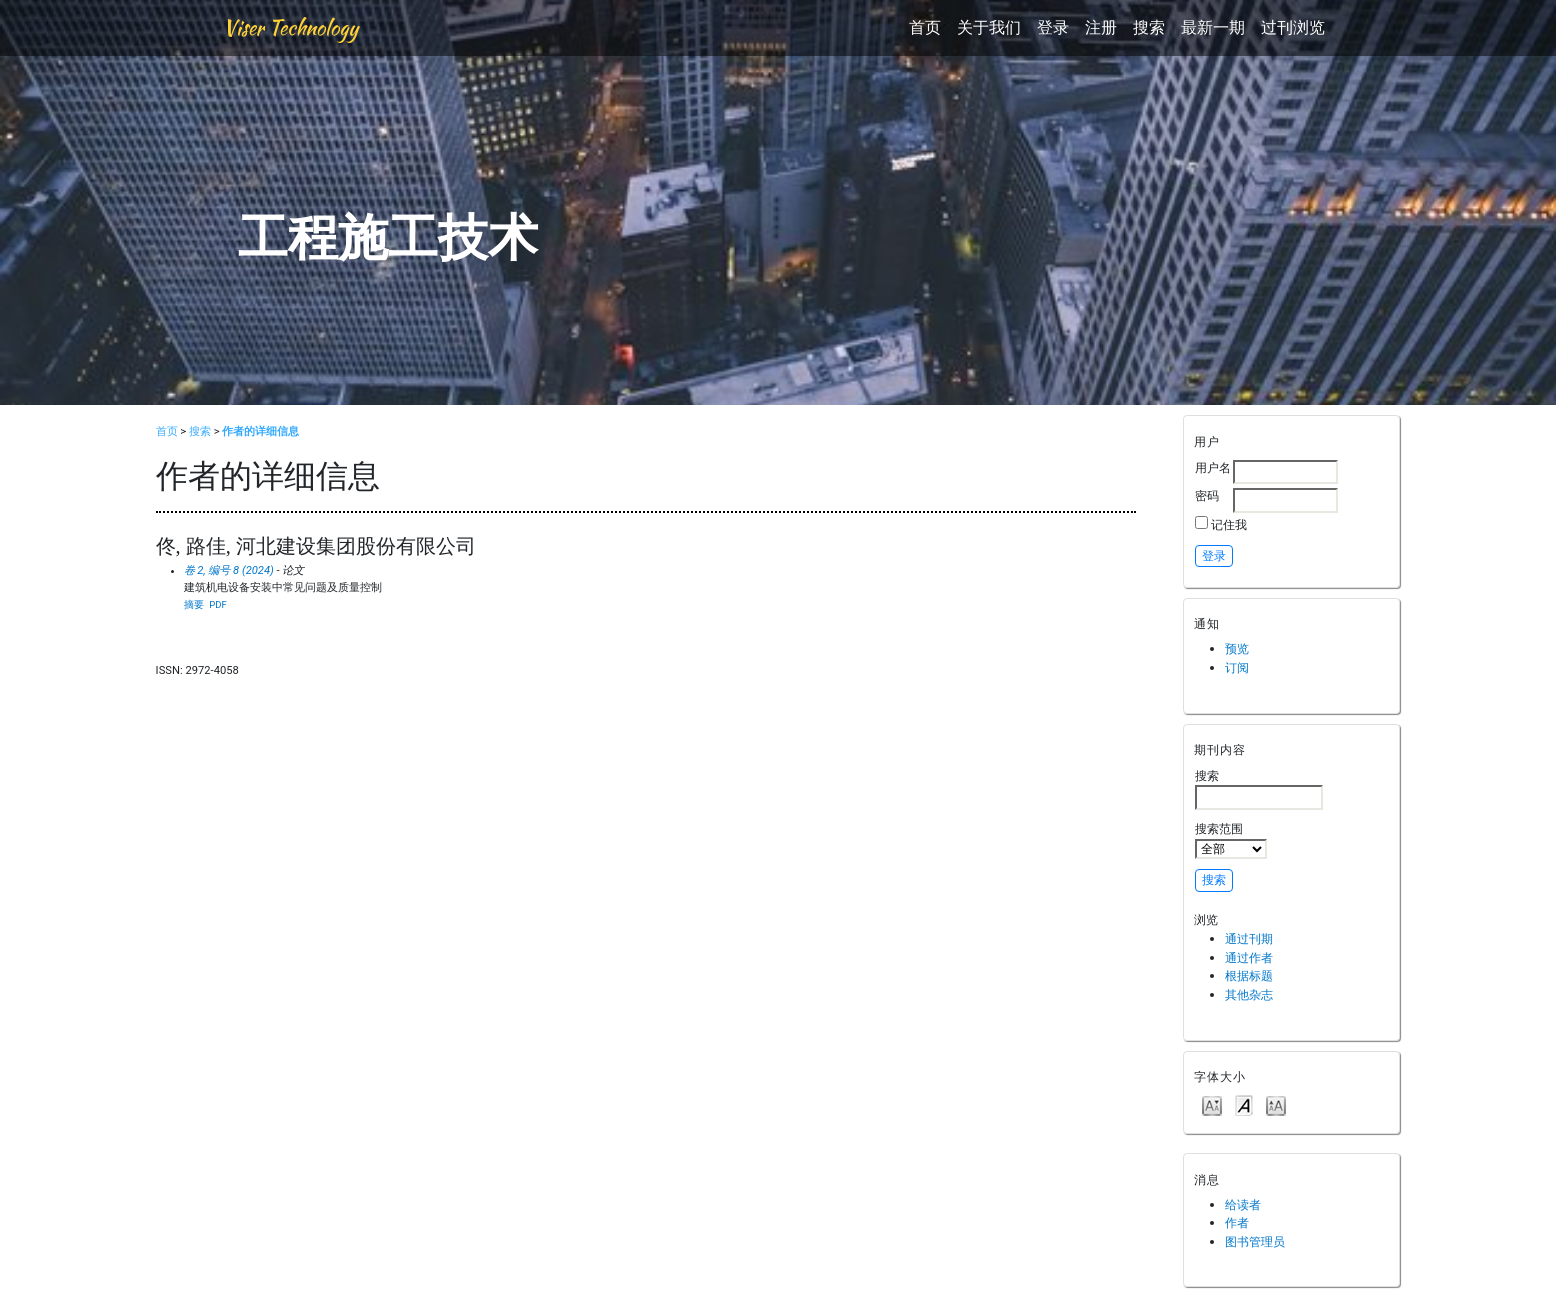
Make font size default (1244, 1104)
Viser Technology (290, 27)
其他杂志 (1249, 994)
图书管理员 (1255, 1241)
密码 (1207, 495)
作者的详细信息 (260, 431)
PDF (217, 604)
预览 (1237, 648)
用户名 (1213, 467)
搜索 (1149, 27)
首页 (925, 27)
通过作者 (1249, 957)
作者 (1237, 1222)
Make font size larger (1276, 1104)
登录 (1053, 27)
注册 (1101, 27)
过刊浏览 (1293, 27)
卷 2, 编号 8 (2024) (229, 570)
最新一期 (1213, 27)
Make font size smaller (1212, 1104)
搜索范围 (1231, 840)
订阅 (1237, 667)
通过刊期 (1249, 938)
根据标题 (1249, 975)
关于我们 (989, 27)
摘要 (194, 604)
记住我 (1229, 524)
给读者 (1243, 1204)
